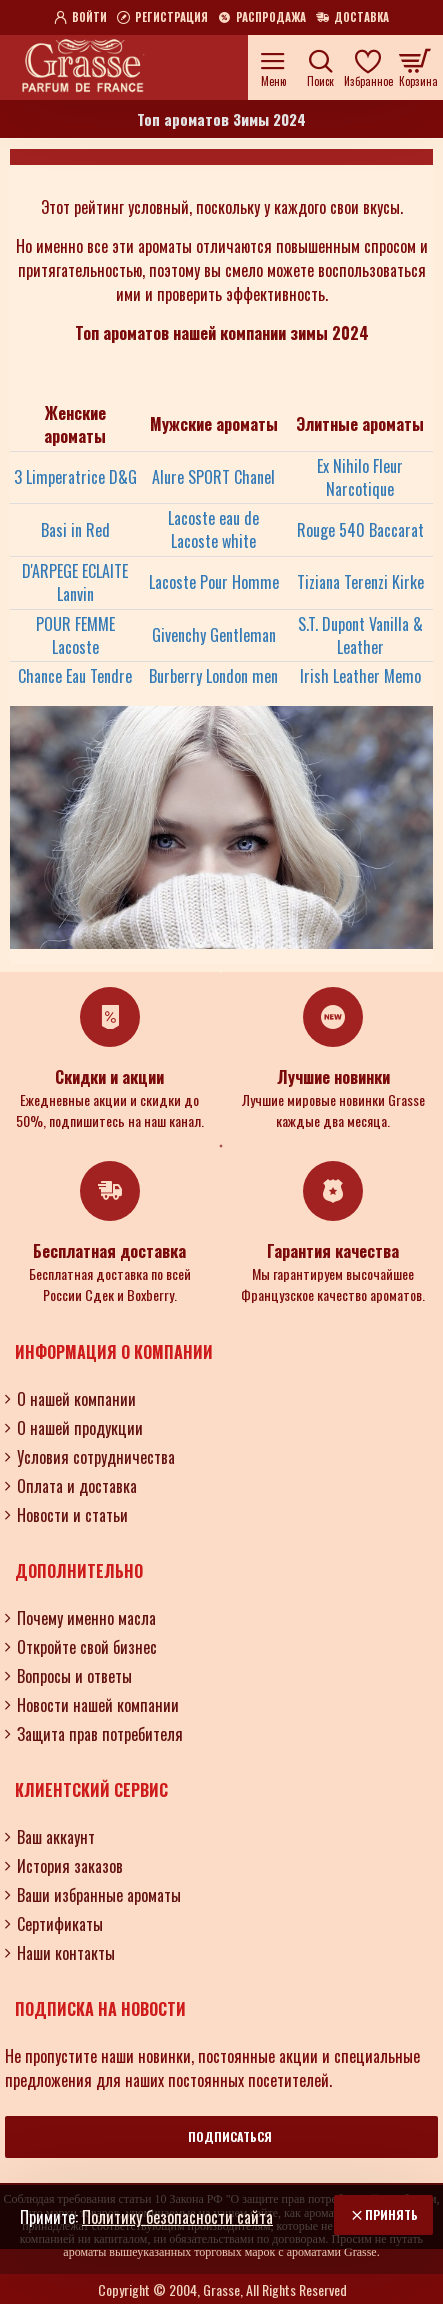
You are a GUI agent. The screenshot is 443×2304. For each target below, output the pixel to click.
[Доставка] (352, 18)
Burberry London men (213, 676)
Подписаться (230, 2136)
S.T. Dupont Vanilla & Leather (360, 636)
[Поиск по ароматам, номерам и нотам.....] (320, 67)
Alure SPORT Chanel (213, 477)
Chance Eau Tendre (75, 676)
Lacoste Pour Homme (214, 582)
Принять (391, 2214)
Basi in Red (75, 530)
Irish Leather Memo (360, 676)
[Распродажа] (262, 18)
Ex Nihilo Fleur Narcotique (360, 478)
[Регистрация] (162, 18)
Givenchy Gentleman (214, 635)
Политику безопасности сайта (177, 2217)
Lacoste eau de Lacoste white (213, 530)
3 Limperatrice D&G (75, 477)
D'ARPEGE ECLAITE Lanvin (75, 583)
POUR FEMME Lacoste (75, 636)
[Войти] (80, 18)
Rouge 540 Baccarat (360, 530)
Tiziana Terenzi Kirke (360, 582)
